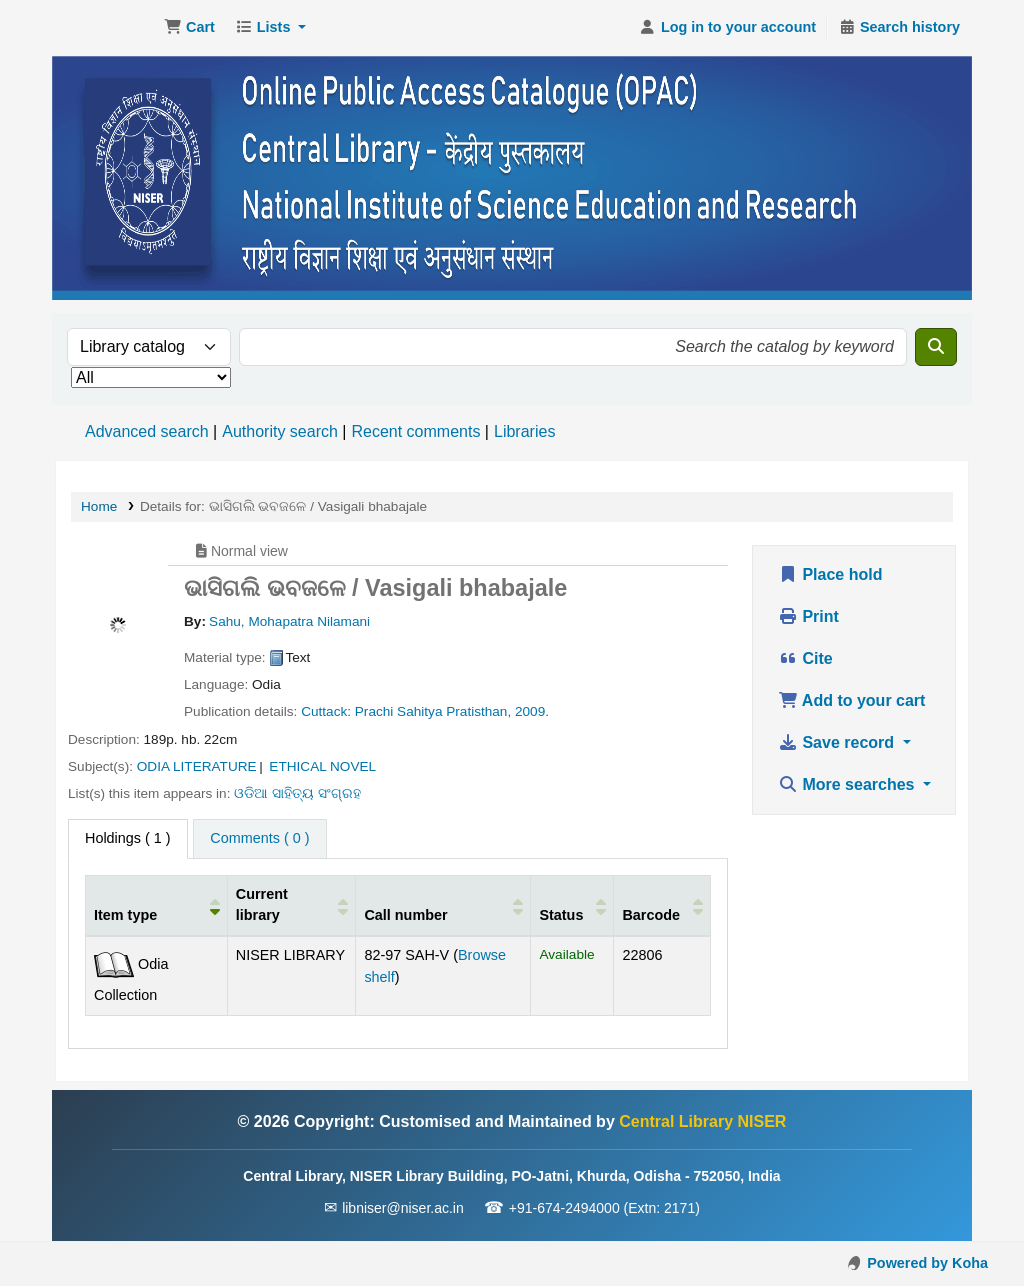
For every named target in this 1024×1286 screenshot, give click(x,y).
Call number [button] (405, 915)
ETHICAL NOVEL (322, 766)
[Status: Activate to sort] (572, 905)
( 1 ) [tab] (128, 838)
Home (99, 506)
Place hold (830, 574)
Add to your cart (851, 700)
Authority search (280, 431)
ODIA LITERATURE (197, 766)
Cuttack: (326, 711)
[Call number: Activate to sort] (443, 905)
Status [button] (561, 915)
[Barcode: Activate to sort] (662, 905)
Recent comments (415, 431)
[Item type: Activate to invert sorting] (157, 905)
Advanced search (147, 431)
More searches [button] (848, 784)
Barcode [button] (651, 915)
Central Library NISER (106, 28)
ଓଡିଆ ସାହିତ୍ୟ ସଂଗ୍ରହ (297, 793)
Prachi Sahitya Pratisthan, (433, 711)
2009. (532, 711)
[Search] (936, 347)
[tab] (259, 839)
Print (808, 616)
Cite (805, 658)
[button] (189, 28)
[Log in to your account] (727, 28)
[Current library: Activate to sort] (291, 905)
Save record (838, 742)
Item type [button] (125, 915)
